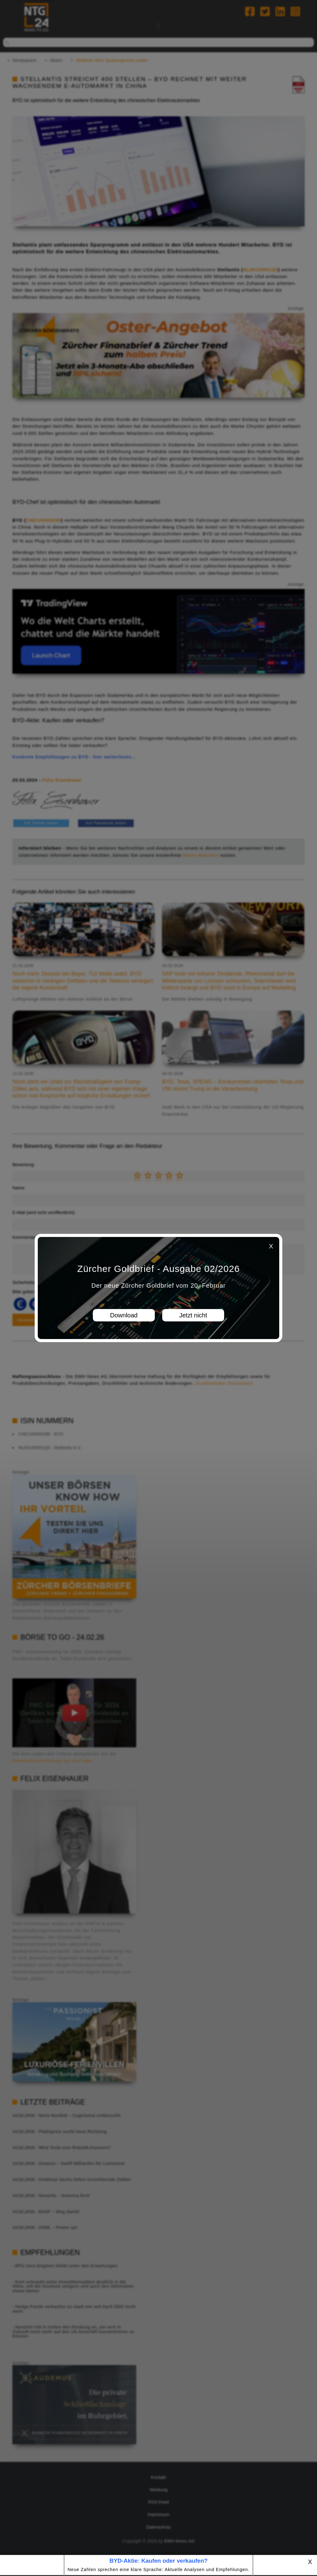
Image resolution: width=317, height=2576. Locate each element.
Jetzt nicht (193, 1315)
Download (124, 1315)
